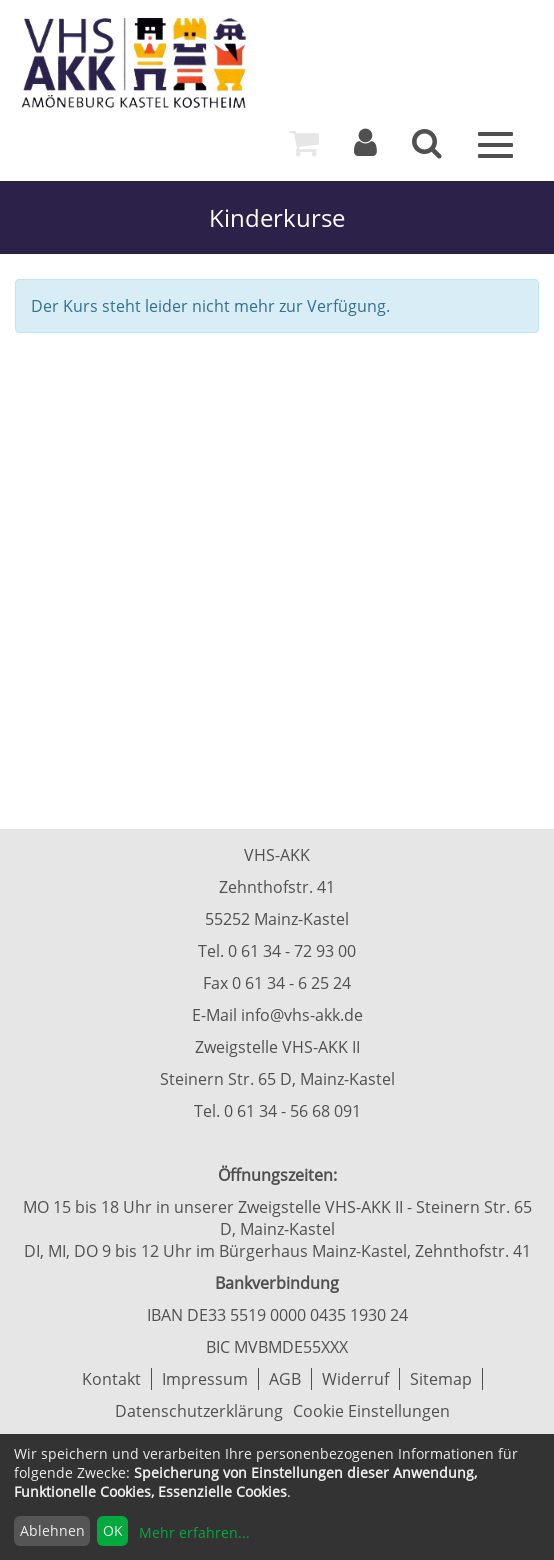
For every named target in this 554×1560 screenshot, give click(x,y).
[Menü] (495, 143)
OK (113, 1530)
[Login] (365, 148)
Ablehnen (52, 1530)
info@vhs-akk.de (302, 1015)
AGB (285, 1379)
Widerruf (355, 1379)
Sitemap (441, 1379)
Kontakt (111, 1379)
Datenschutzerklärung (199, 1411)
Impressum (205, 1379)
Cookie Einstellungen (371, 1411)
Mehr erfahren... (194, 1532)
